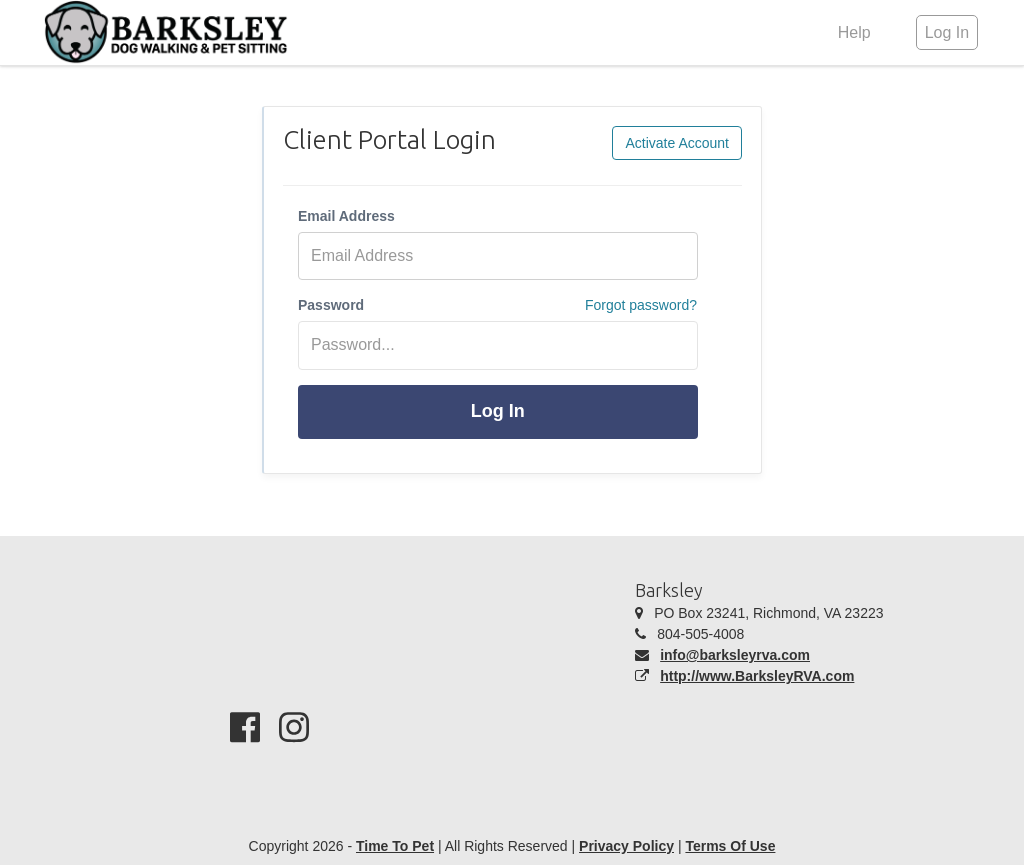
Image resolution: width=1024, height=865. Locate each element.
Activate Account (677, 143)
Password (331, 305)
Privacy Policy (626, 846)
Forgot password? (641, 305)
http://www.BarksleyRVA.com (757, 676)
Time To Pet (395, 846)
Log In (498, 411)
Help (854, 32)
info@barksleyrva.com (735, 655)
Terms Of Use (730, 846)
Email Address (346, 216)
